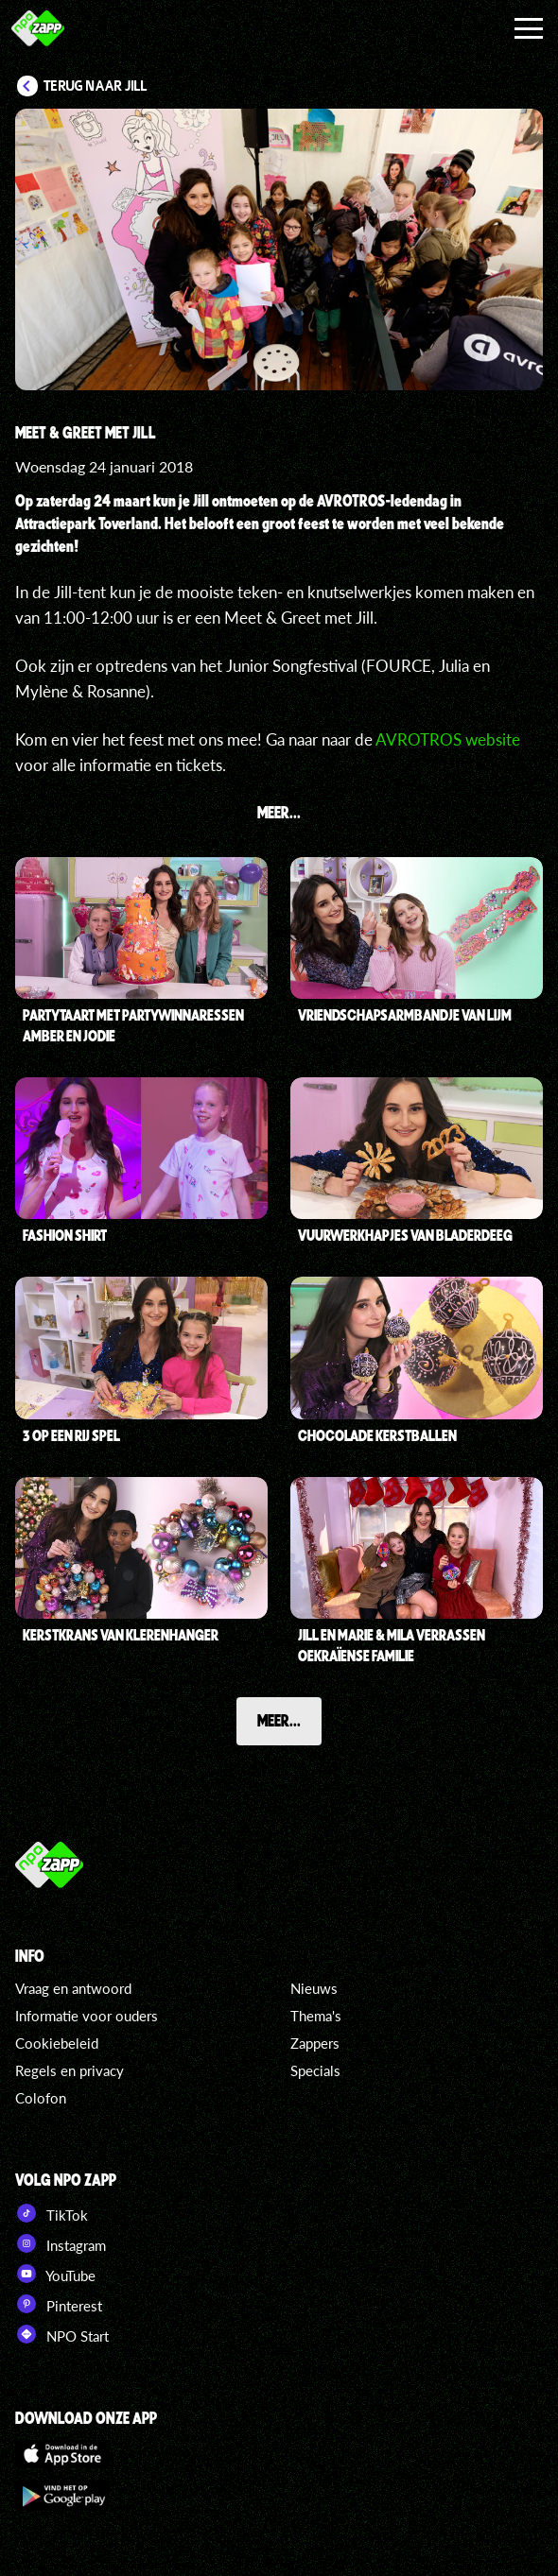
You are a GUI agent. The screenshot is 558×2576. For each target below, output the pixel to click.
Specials (315, 2070)
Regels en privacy (69, 2070)
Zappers (315, 2043)
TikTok (51, 2213)
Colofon (40, 2097)
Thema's (315, 2015)
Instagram (60, 2243)
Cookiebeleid (56, 2043)
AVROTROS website (447, 739)
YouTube (55, 2273)
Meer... (279, 1719)
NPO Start (62, 2334)
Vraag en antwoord (73, 1988)
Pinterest (58, 2304)
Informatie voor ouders (86, 2015)
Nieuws (314, 1988)
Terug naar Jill (96, 85)
